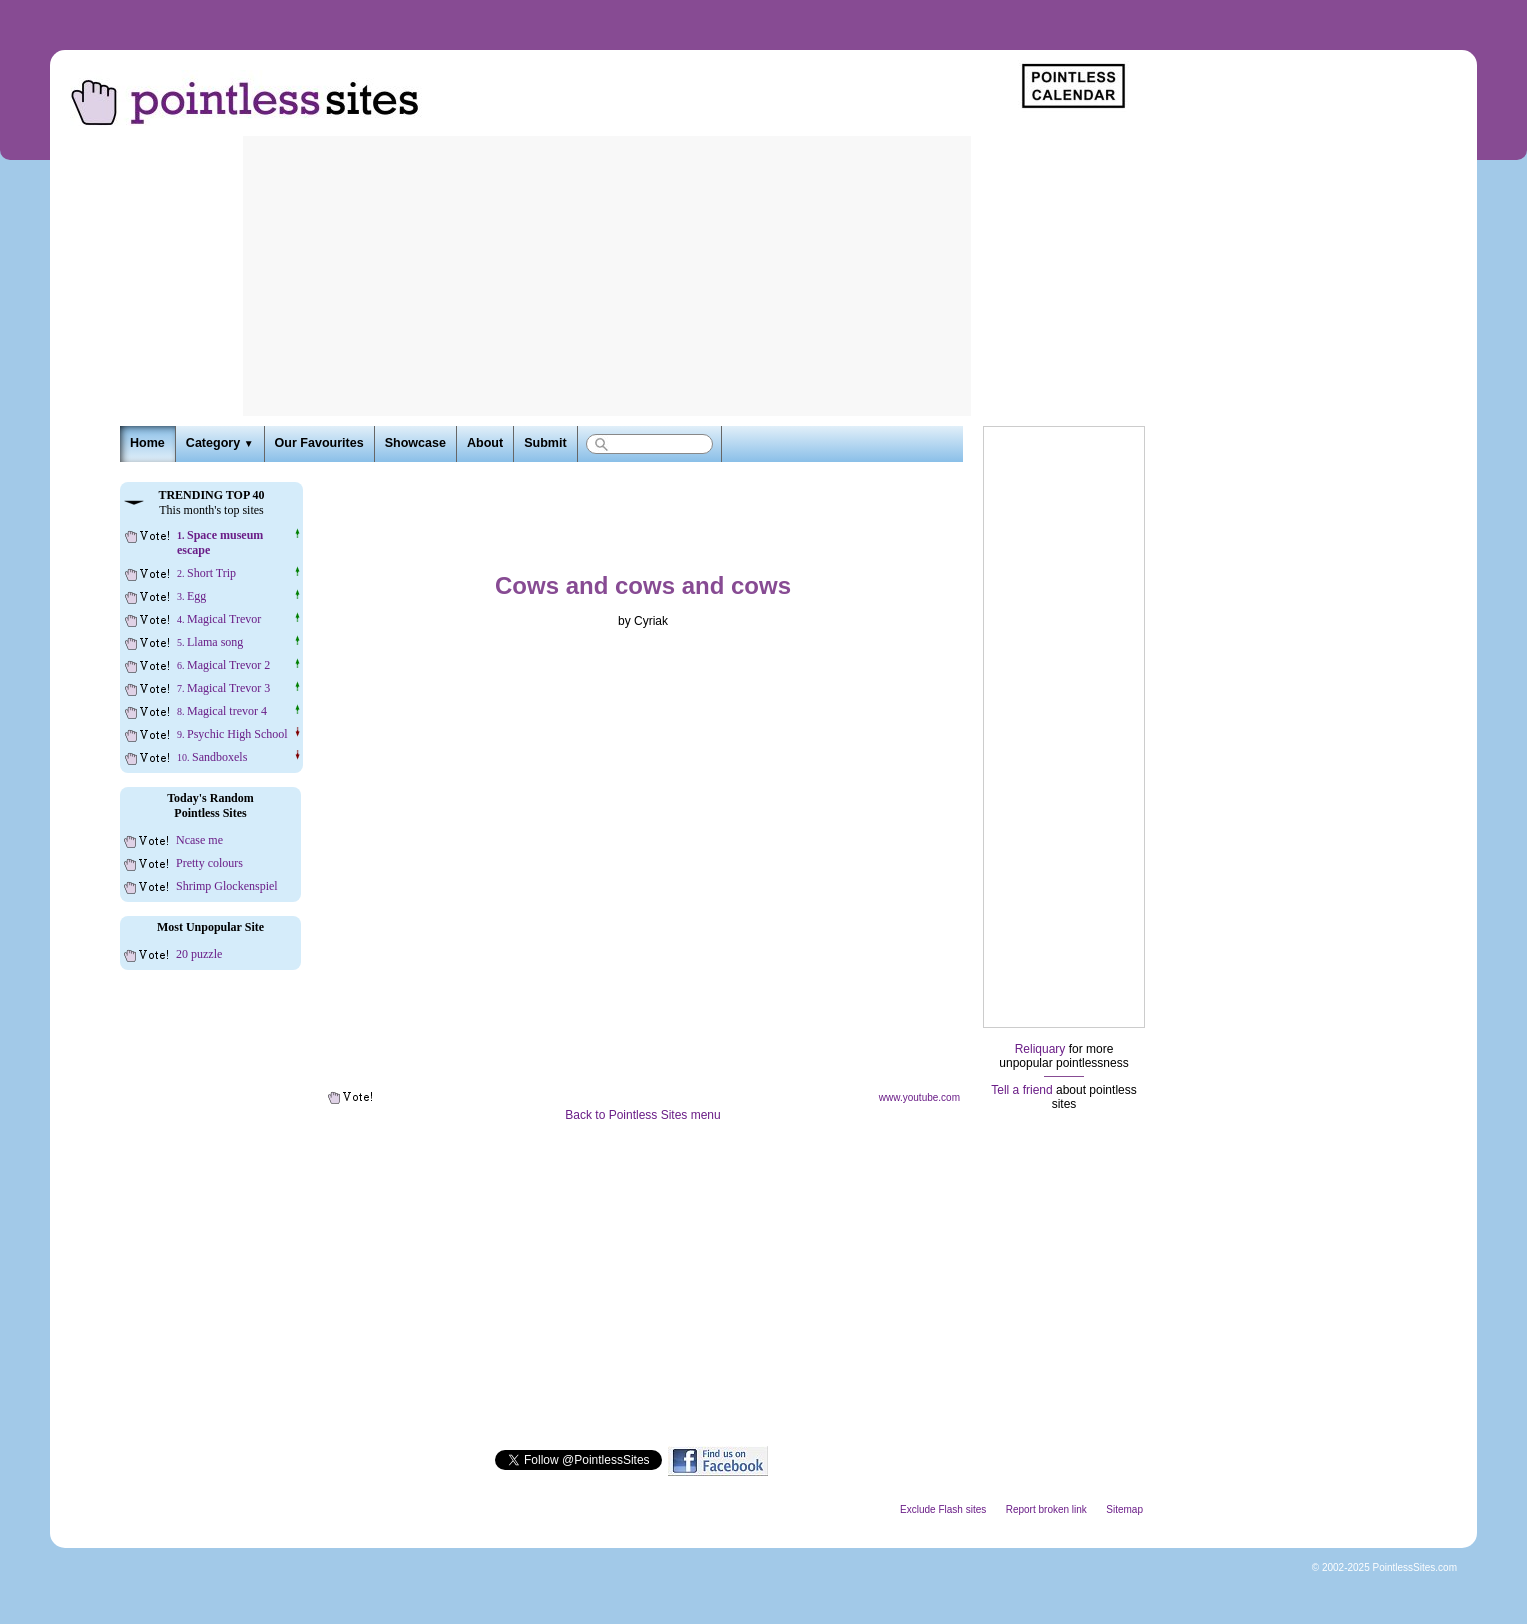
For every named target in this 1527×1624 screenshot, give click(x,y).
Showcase (415, 443)
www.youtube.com (919, 1097)
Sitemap (1124, 1509)
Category (220, 443)
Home (147, 443)
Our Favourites (319, 443)
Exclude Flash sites (943, 1509)
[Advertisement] (607, 276)
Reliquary (1040, 1049)
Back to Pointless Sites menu (642, 1115)
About (485, 443)
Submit (545, 443)
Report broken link (1046, 1509)
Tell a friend (1021, 1090)
